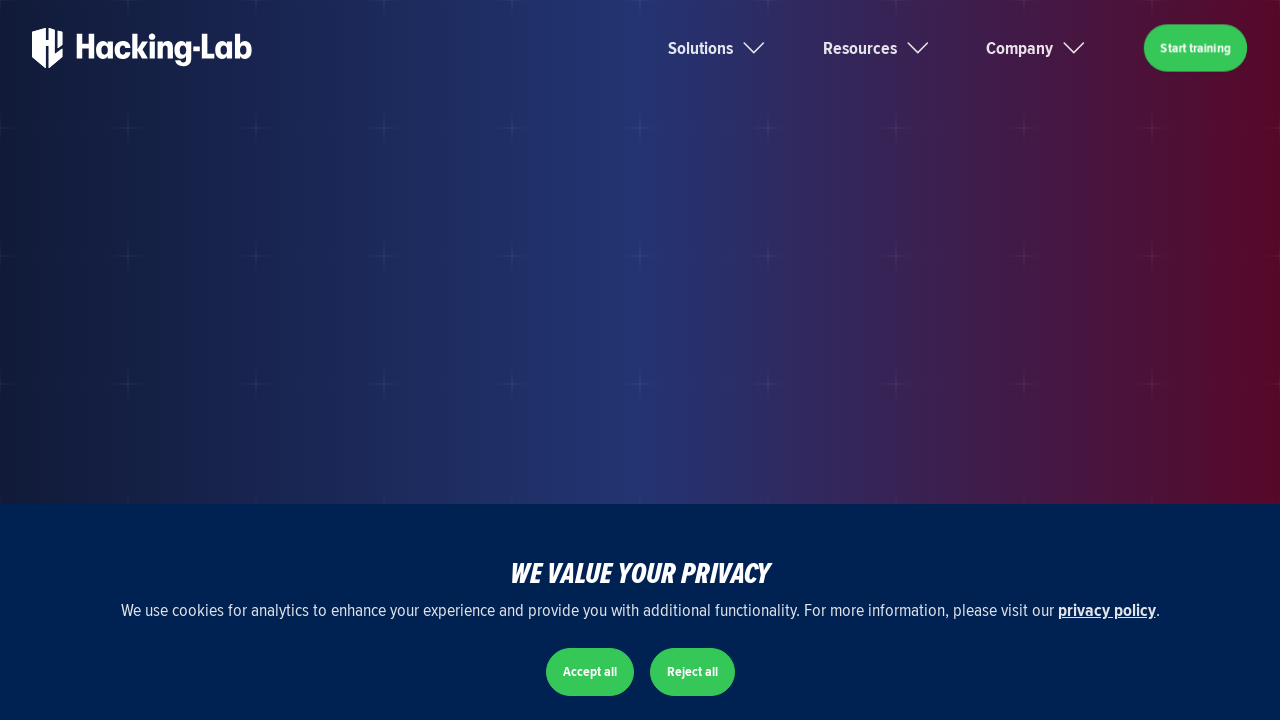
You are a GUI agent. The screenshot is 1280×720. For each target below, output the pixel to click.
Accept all (590, 671)
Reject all (692, 671)
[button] (741, 48)
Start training (1195, 47)
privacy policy (1107, 610)
